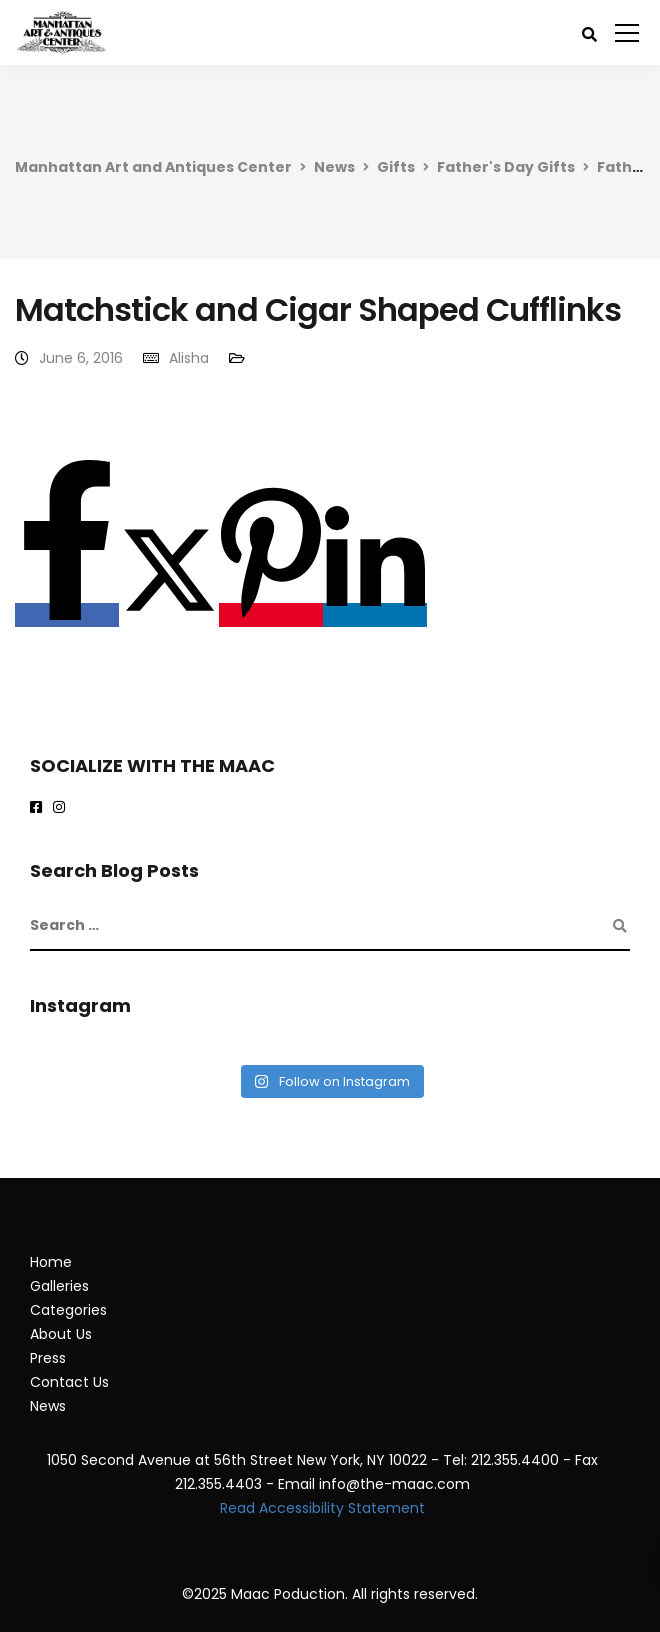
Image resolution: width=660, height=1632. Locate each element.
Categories (68, 1310)
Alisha (189, 358)
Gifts (396, 167)
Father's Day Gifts (506, 167)
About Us (61, 1334)
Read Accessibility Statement (322, 1508)
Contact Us (69, 1382)
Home (51, 1262)
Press (48, 1358)
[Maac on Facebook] (39, 808)
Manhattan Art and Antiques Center (153, 167)
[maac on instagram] (62, 808)
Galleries (59, 1286)
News (334, 167)
